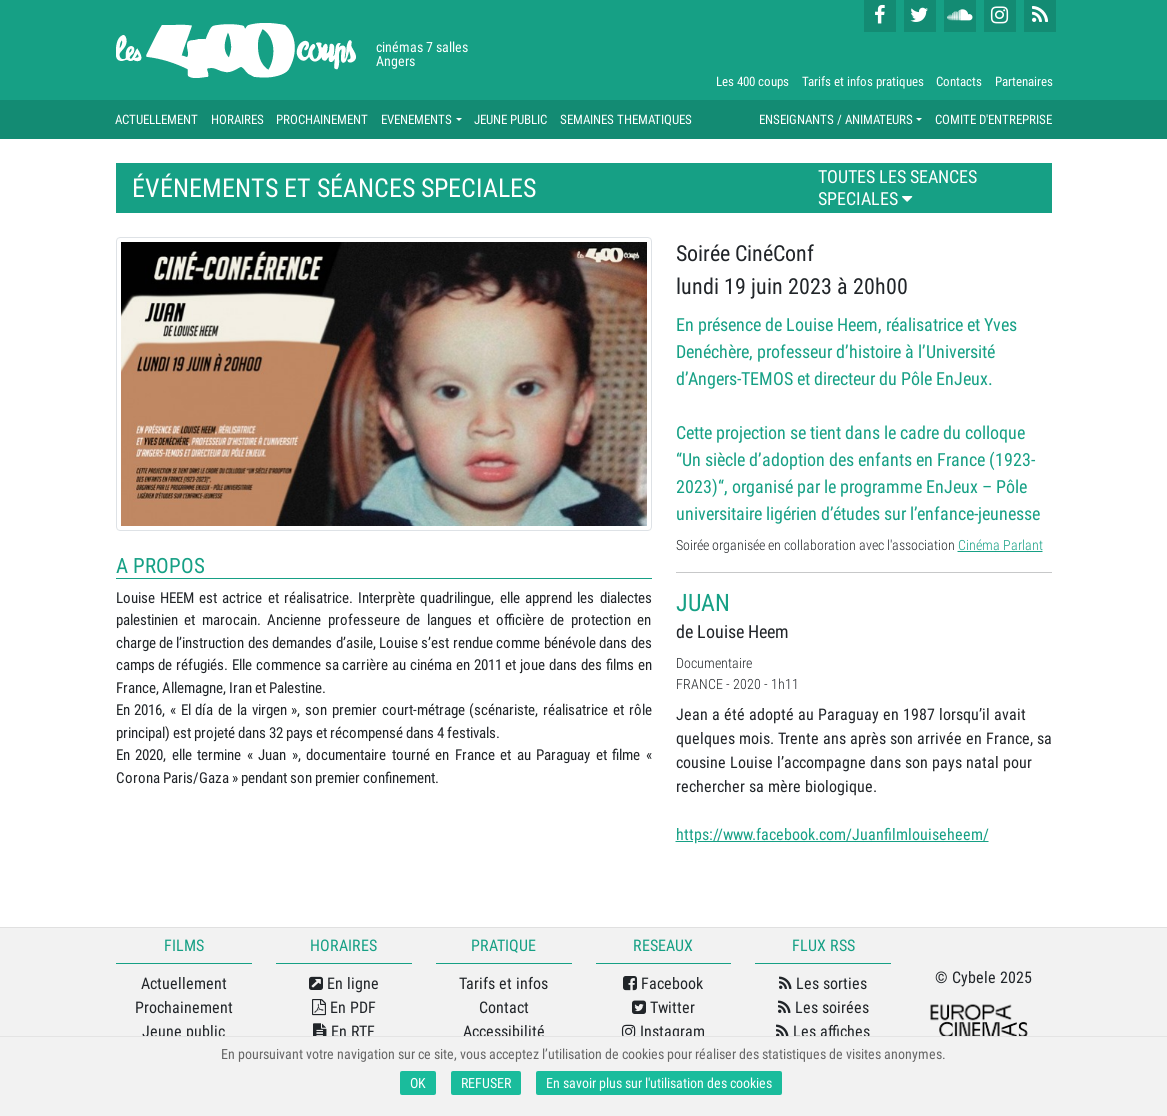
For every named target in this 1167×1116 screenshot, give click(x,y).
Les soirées (823, 1007)
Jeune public (183, 1031)
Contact (504, 1007)
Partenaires (1024, 81)
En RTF (344, 1031)
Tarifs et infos (503, 983)
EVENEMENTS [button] (416, 119)
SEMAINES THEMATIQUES (626, 119)
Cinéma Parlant (1000, 545)
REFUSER (486, 1083)
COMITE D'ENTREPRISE (993, 119)
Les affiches (823, 1031)
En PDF (344, 1007)
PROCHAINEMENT (322, 119)
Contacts (959, 81)
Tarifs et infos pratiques (863, 81)
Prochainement (184, 1007)
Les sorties (823, 983)
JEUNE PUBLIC (510, 119)
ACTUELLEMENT (156, 119)
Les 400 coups (752, 81)
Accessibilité (504, 1031)
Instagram (663, 1031)
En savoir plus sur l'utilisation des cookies (659, 1083)
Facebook (663, 983)
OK (418, 1083)
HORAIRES (237, 119)
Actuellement (184, 983)
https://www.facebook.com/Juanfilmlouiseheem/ (832, 834)
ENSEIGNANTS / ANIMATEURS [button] (836, 119)
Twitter (663, 1007)
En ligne (344, 983)
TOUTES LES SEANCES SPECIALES (897, 188)
